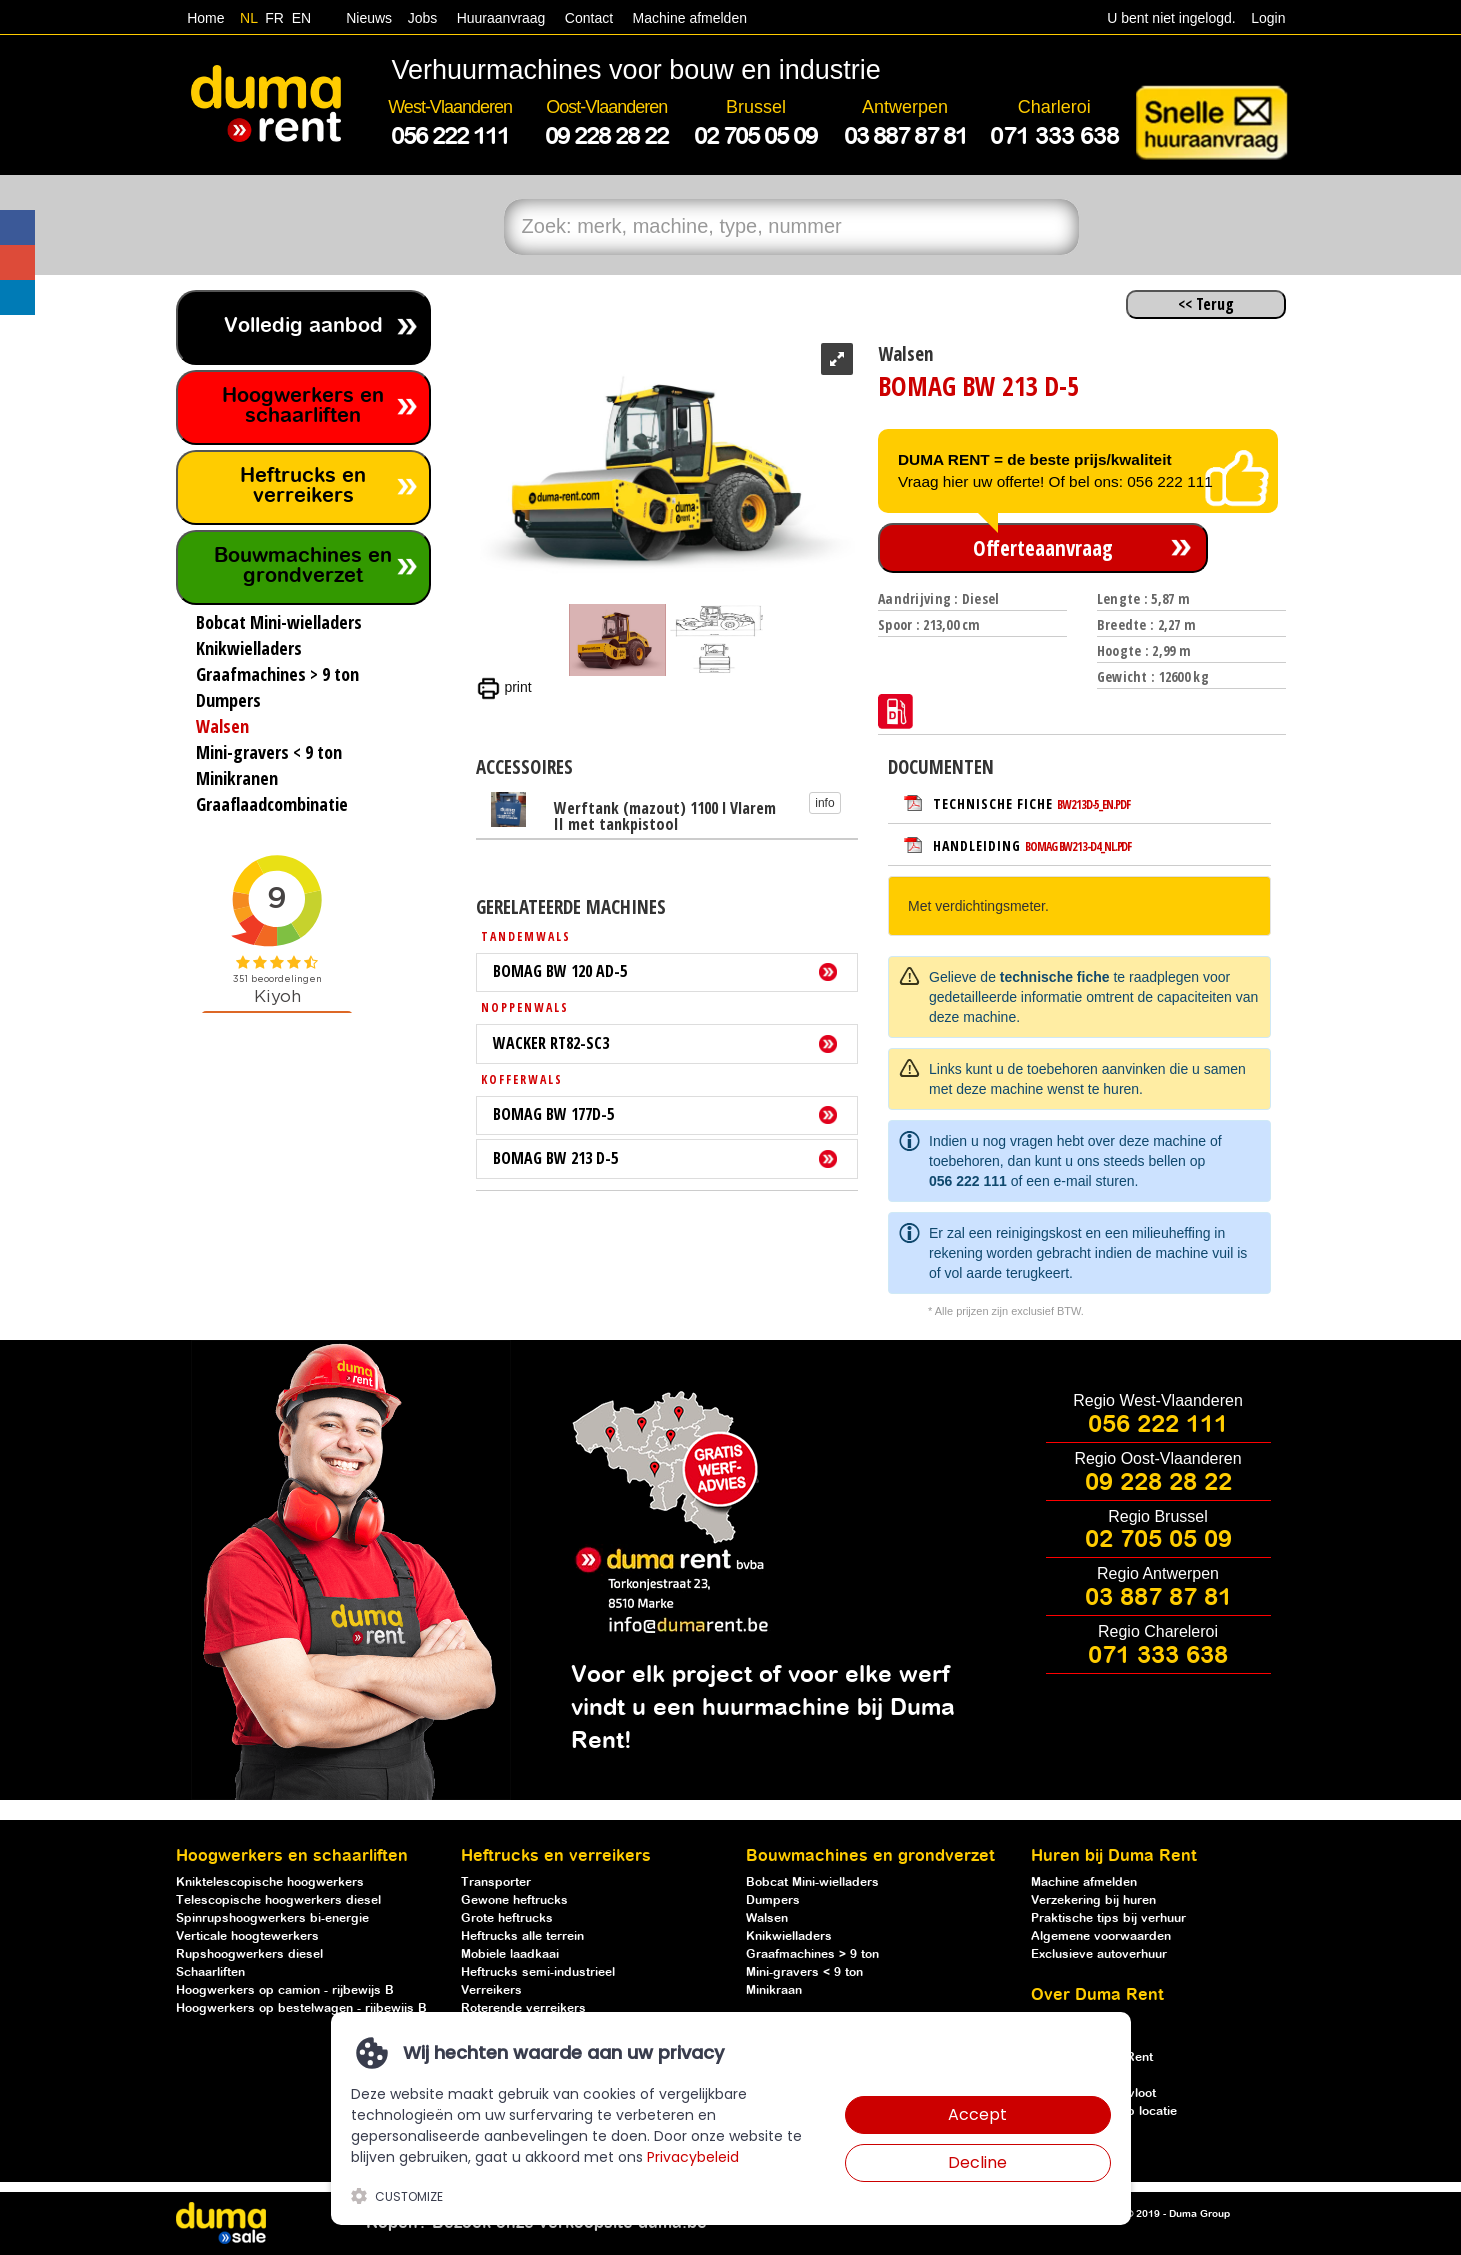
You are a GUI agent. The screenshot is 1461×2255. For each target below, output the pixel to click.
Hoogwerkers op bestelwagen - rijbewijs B (301, 2008)
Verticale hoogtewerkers (247, 1936)
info (824, 803)
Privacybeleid (693, 2157)
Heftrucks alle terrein (522, 1936)
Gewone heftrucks (514, 1900)
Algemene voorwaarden (1101, 1936)
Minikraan (774, 1990)
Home (205, 18)
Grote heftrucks (507, 1918)
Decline (977, 2162)
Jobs (418, 18)
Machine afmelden (688, 18)
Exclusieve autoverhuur (1099, 1954)
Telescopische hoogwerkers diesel (278, 1900)
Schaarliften (210, 1972)
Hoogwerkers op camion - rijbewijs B (285, 1990)
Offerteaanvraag (1043, 548)
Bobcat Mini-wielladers (812, 1882)
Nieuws (369, 18)
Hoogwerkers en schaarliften (303, 406)
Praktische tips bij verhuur (1108, 1918)
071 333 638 (1158, 1656)
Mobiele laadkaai (510, 1954)
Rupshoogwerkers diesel (249, 1954)
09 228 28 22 (1158, 1483)
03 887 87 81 (1158, 1598)
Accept (977, 2114)
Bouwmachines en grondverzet (303, 566)
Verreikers (491, 1990)
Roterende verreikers (523, 2008)
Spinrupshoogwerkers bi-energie (272, 1918)
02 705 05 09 (1158, 1540)
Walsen (767, 1918)
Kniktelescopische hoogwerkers (270, 1882)
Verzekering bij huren (1093, 1900)
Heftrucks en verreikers (303, 486)
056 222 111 (968, 1181)
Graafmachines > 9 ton (812, 1954)
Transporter (496, 1882)
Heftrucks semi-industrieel (538, 1972)
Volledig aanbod (303, 326)
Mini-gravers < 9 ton (804, 1972)
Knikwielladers (789, 1936)
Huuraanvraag (501, 18)
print (504, 687)
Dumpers (773, 1900)
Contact (589, 18)
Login (1268, 18)
